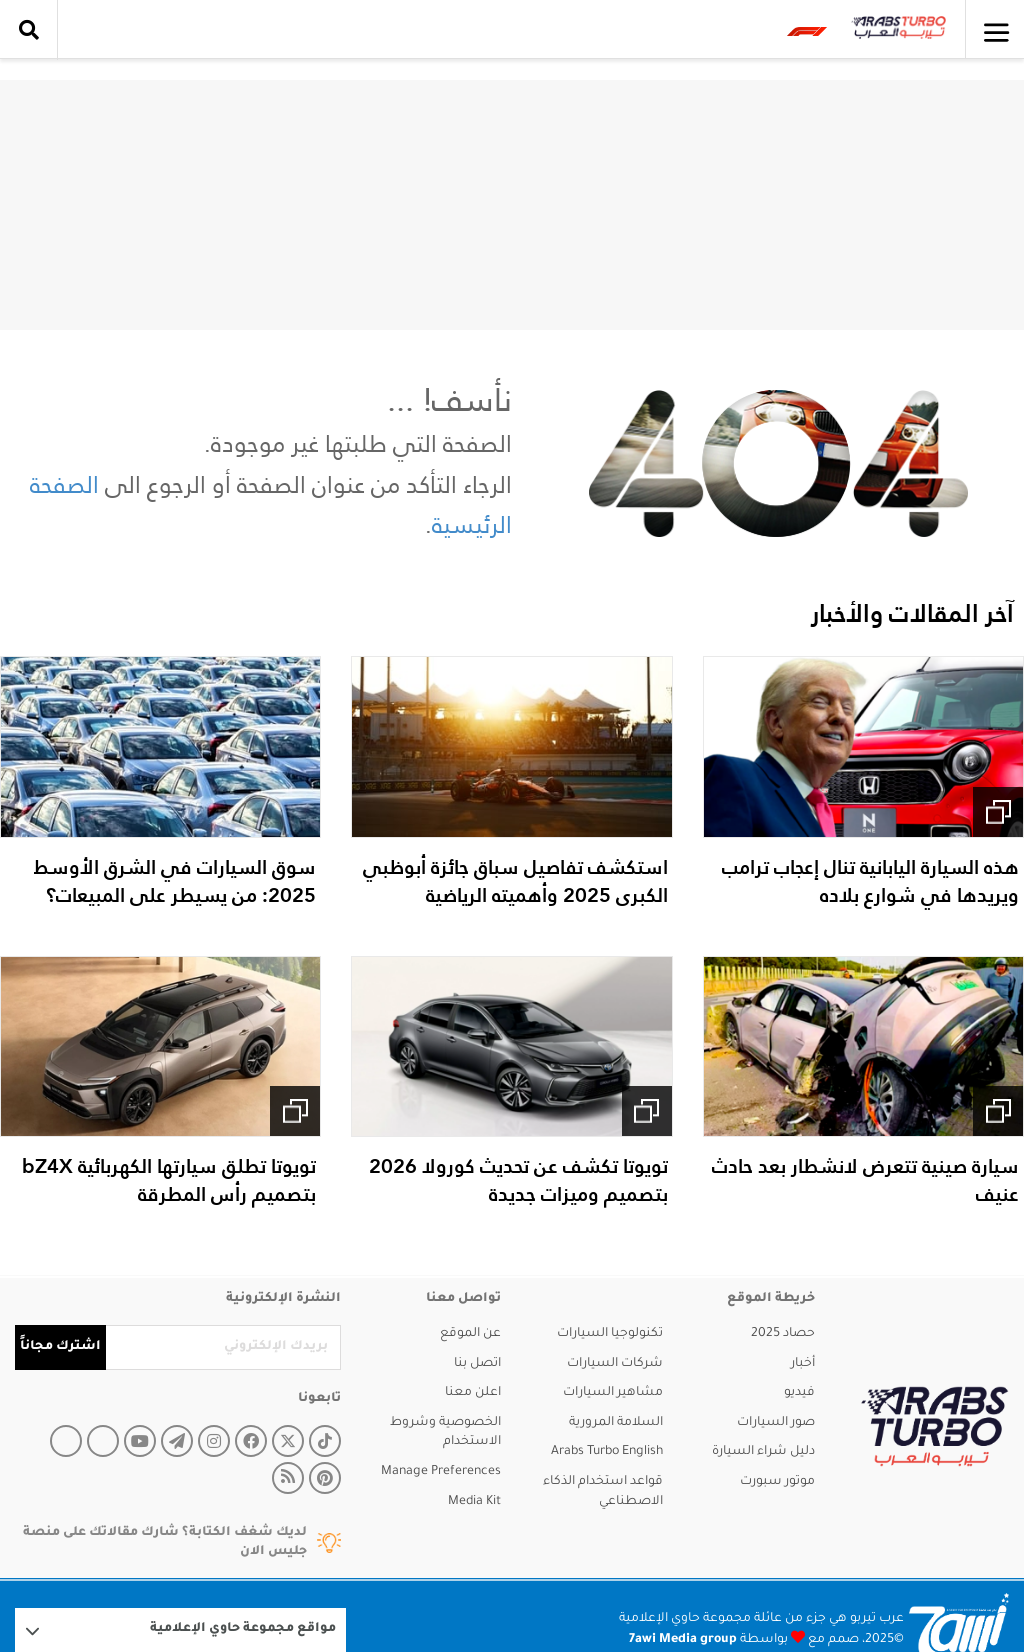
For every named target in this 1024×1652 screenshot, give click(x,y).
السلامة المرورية (616, 1423)
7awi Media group (683, 1640)
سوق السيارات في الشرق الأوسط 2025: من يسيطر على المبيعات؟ (175, 881)
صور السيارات (776, 1423)
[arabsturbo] (934, 1426)
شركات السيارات (615, 1364)
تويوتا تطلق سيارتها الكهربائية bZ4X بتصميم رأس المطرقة (169, 1180)
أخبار (803, 1364)
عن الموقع (470, 1334)
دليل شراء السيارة (763, 1452)
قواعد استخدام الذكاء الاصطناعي (603, 1492)
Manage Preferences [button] (441, 1472)
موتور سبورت (777, 1482)
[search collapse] (29, 30)
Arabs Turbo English (607, 1452)
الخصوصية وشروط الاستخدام (445, 1433)
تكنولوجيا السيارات (610, 1334)
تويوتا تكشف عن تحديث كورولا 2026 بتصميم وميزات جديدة (518, 1180)
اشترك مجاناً (60, 1347)
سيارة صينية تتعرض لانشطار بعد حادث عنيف (865, 1180)
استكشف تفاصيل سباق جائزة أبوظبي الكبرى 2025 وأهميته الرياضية (515, 881)
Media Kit (474, 1502)
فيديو (799, 1393)
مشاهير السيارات (613, 1393)
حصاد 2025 (783, 1334)
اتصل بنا (477, 1364)
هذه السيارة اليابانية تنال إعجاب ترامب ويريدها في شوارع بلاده (870, 881)
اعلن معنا (473, 1393)
